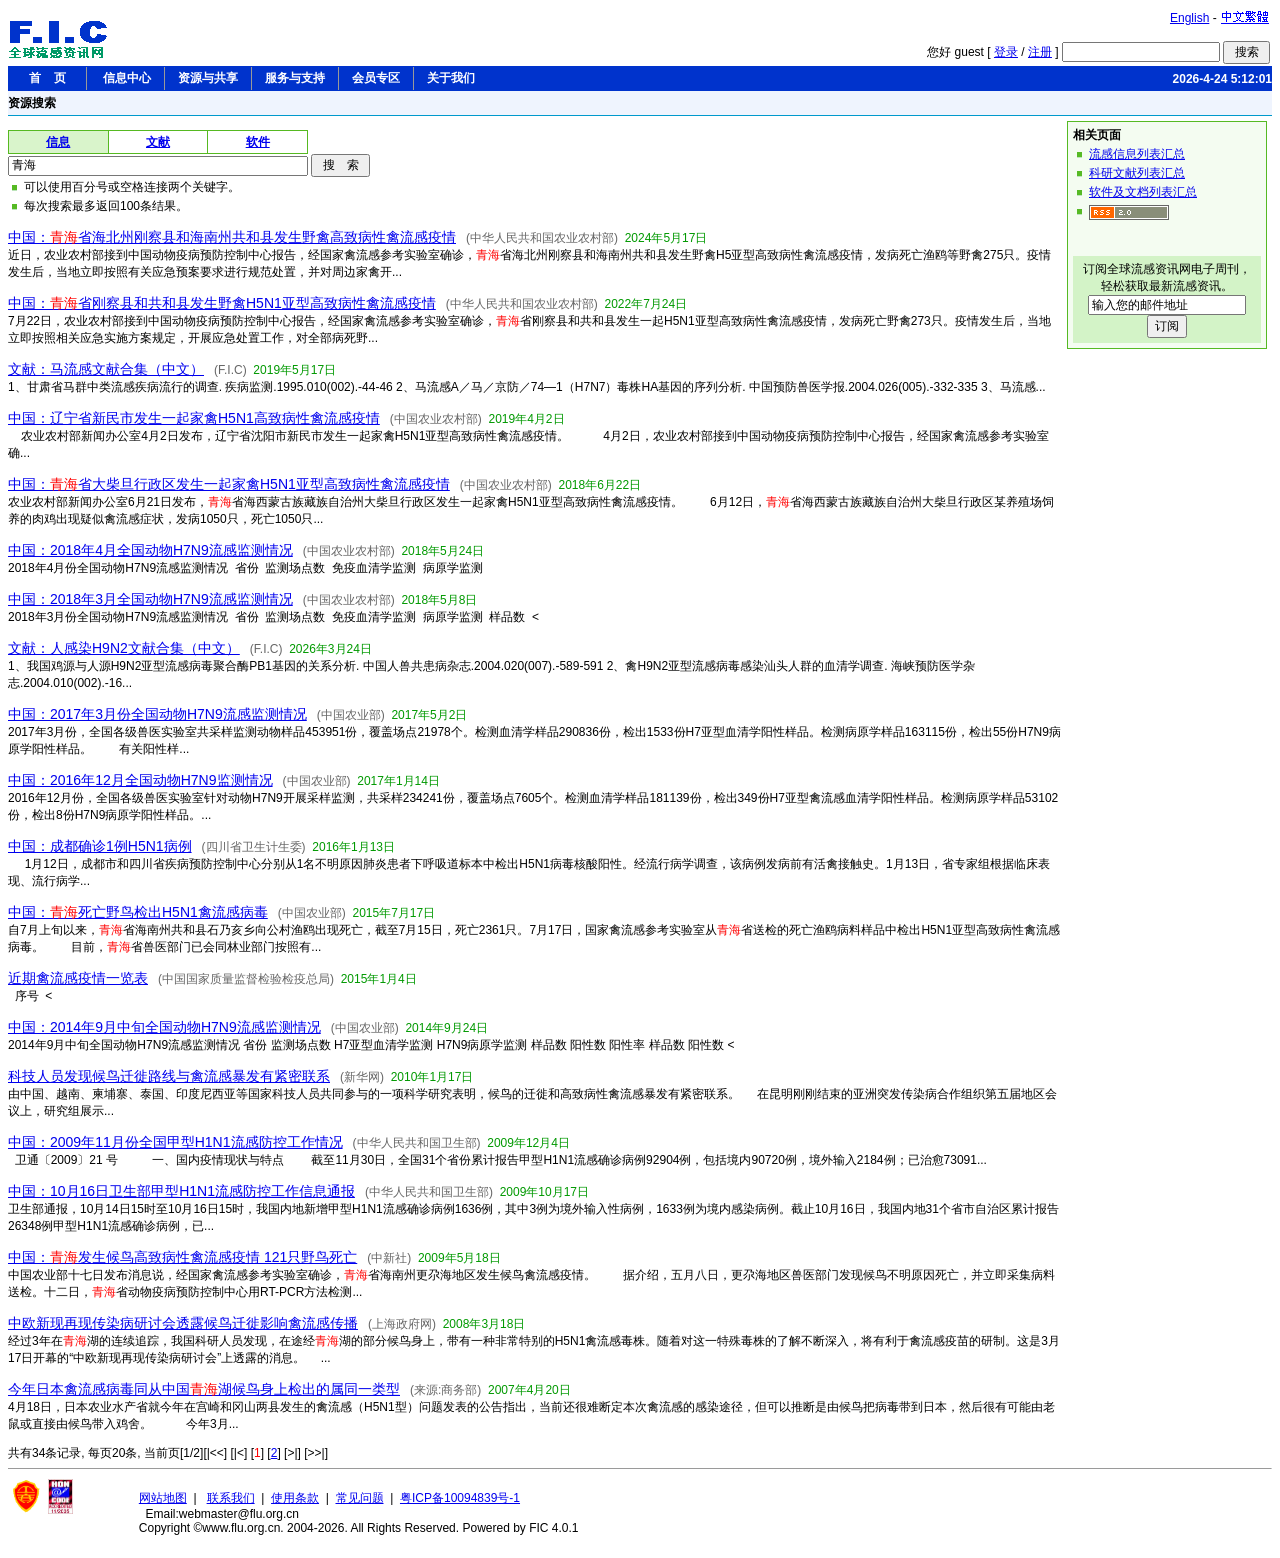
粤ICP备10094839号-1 (460, 1498)
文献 (158, 142)
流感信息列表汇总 (1137, 154)
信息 (58, 142)
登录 (1006, 52)
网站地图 (163, 1498)
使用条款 (295, 1498)
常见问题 (360, 1498)
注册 (1040, 52)
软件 (258, 142)
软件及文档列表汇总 (1143, 192)
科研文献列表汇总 (1137, 173)
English (1189, 18)
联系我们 (231, 1498)
